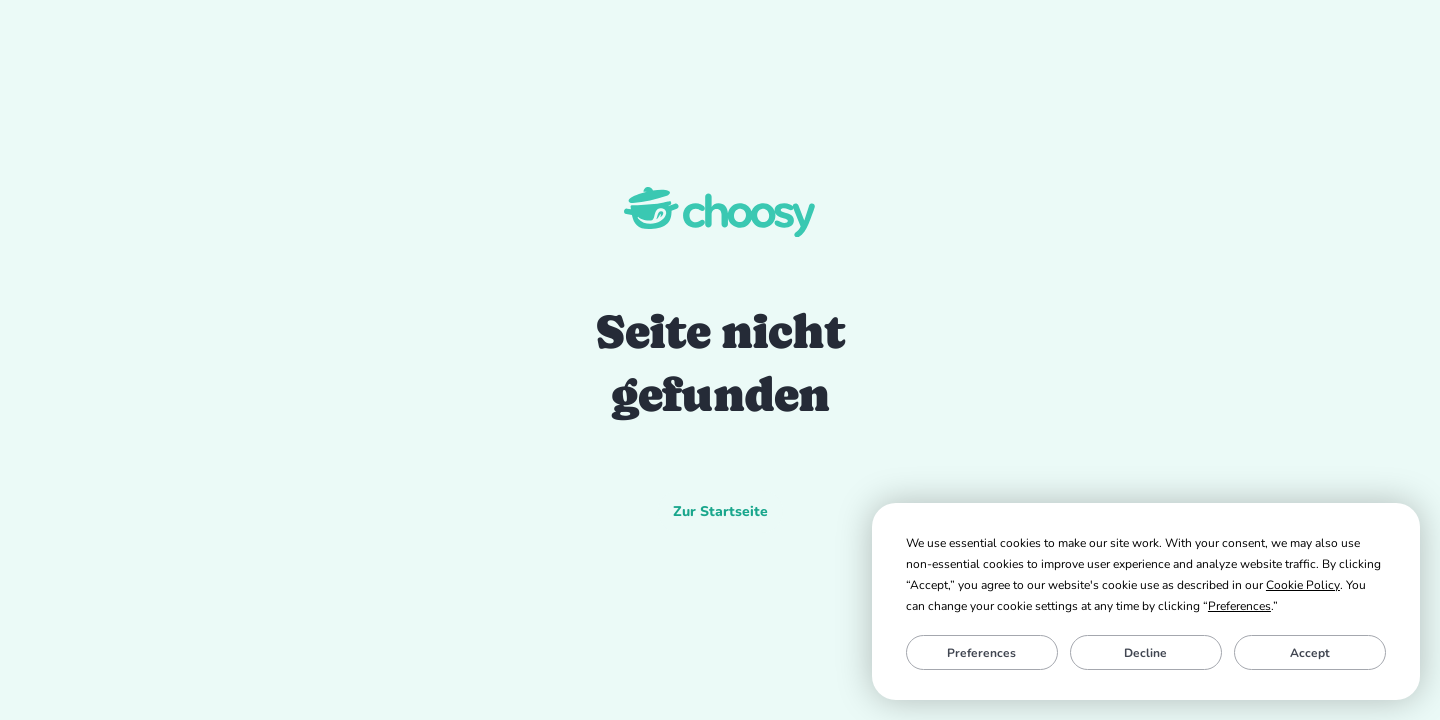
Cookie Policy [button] (1303, 585)
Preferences (981, 653)
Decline (1145, 653)
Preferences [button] (1239, 606)
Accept (1310, 653)
